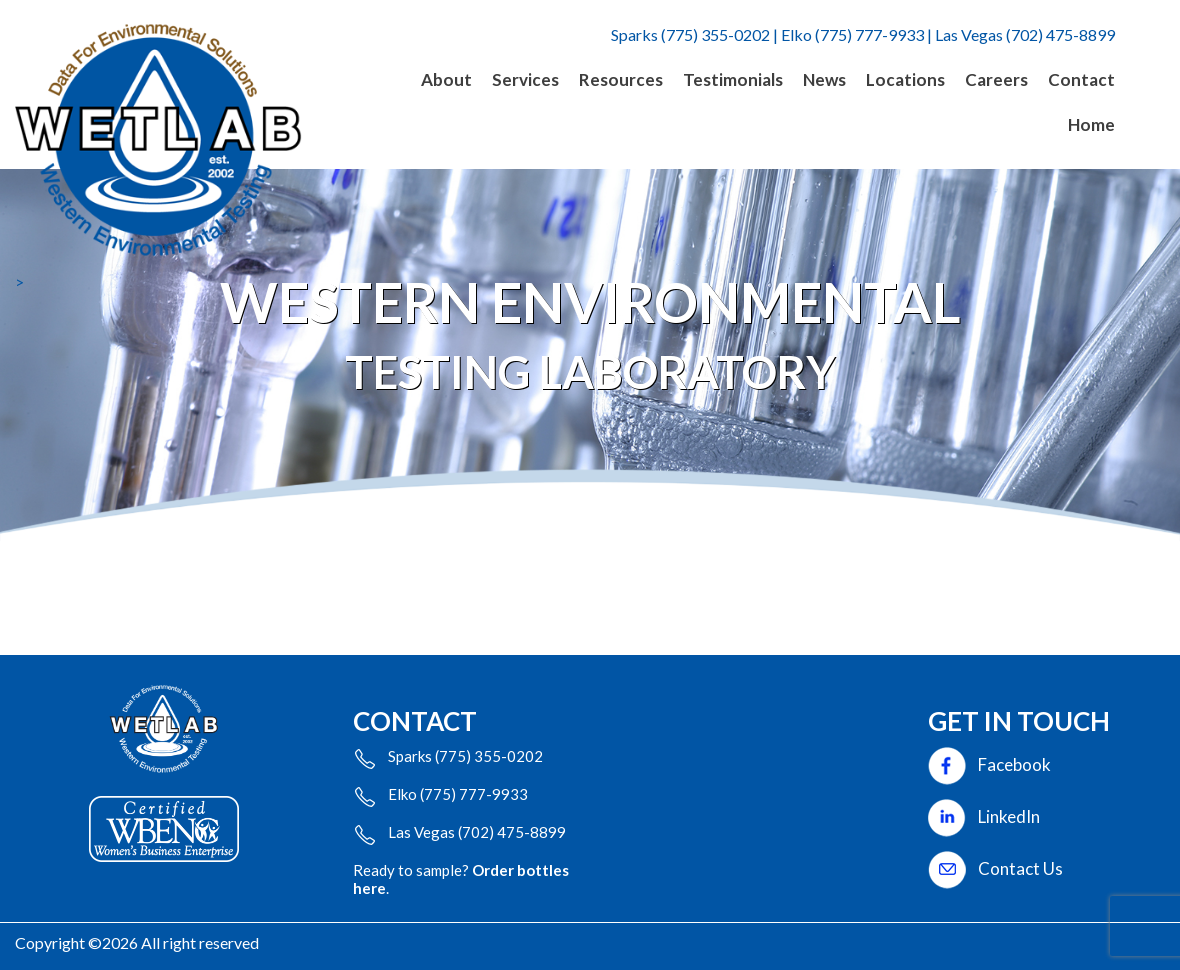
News (824, 79)
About (446, 79)
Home (1091, 124)
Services (525, 79)
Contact (1081, 79)
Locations (905, 79)
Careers (996, 79)
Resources (621, 79)
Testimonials (733, 79)
